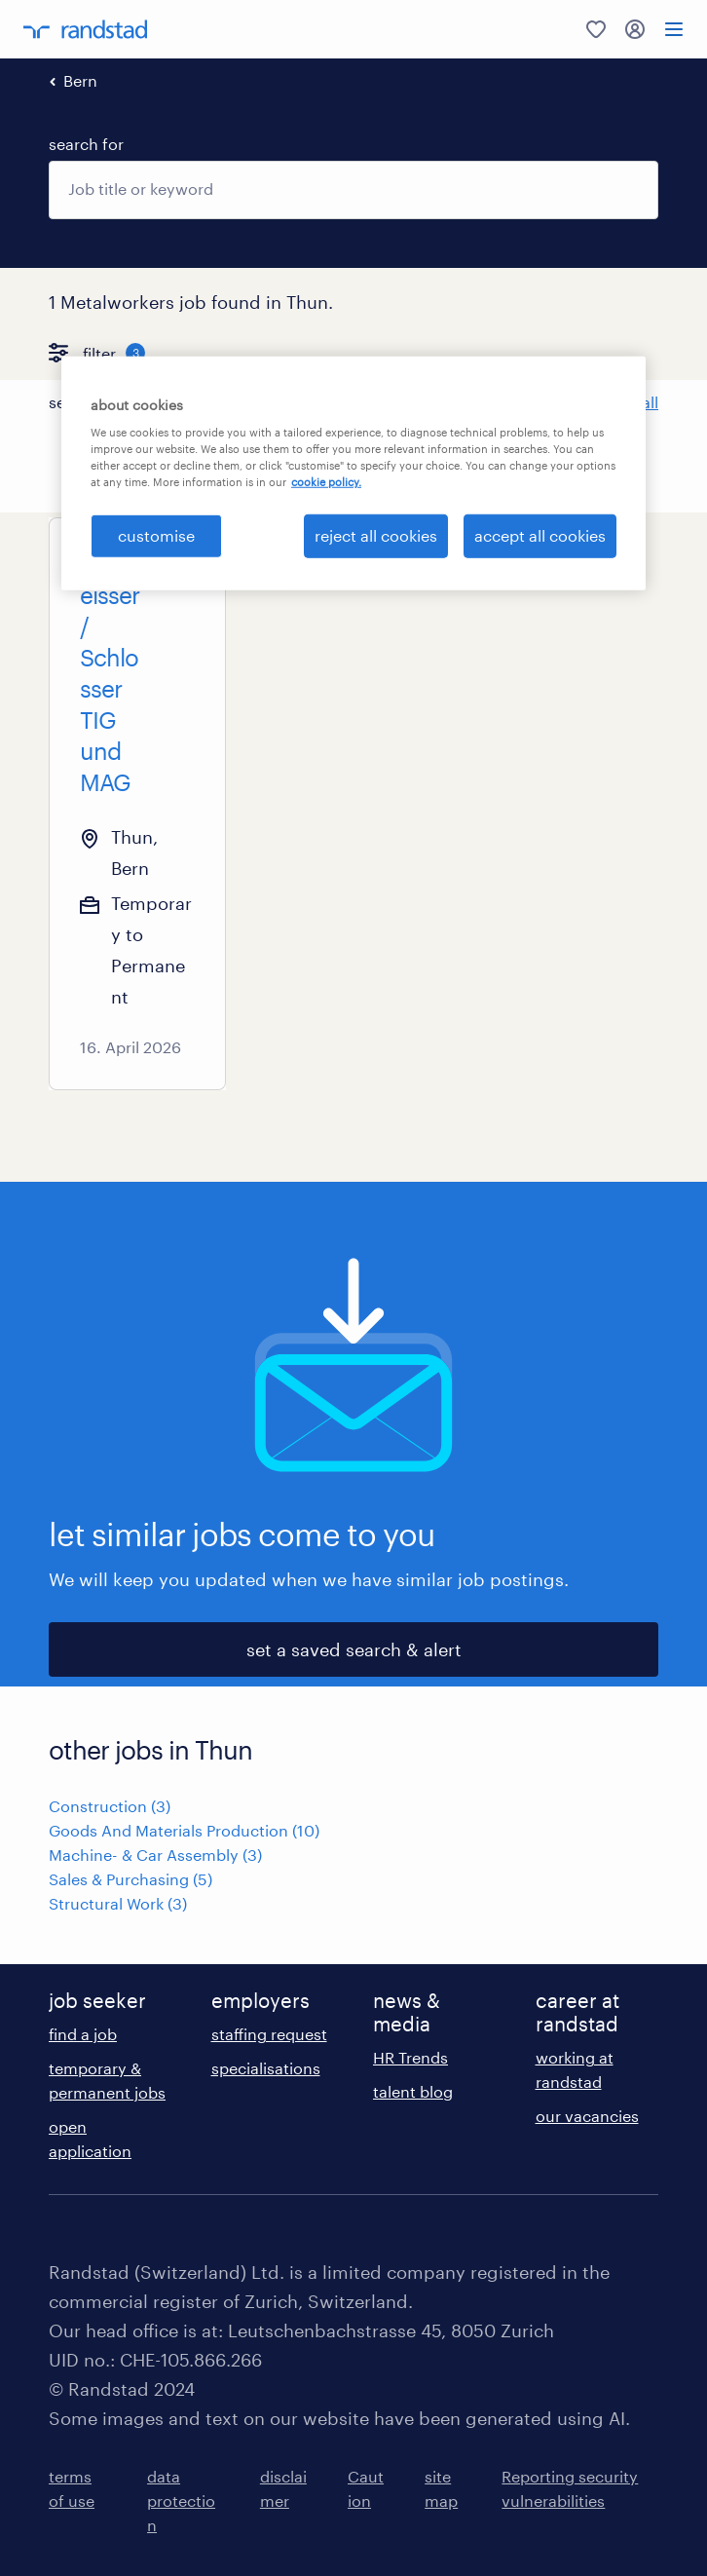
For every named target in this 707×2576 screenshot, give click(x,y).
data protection (181, 2500)
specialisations (265, 2068)
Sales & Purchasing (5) (130, 1879)
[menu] (673, 29)
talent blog (413, 2091)
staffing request (269, 2034)
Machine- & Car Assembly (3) (155, 1854)
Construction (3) (109, 1806)
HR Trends (410, 2057)
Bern (80, 80)
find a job (83, 2034)
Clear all (628, 402)
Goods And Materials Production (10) (184, 1830)
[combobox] (353, 190)
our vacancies (587, 2115)
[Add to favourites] (179, 564)
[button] (250, 402)
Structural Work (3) (118, 1903)
